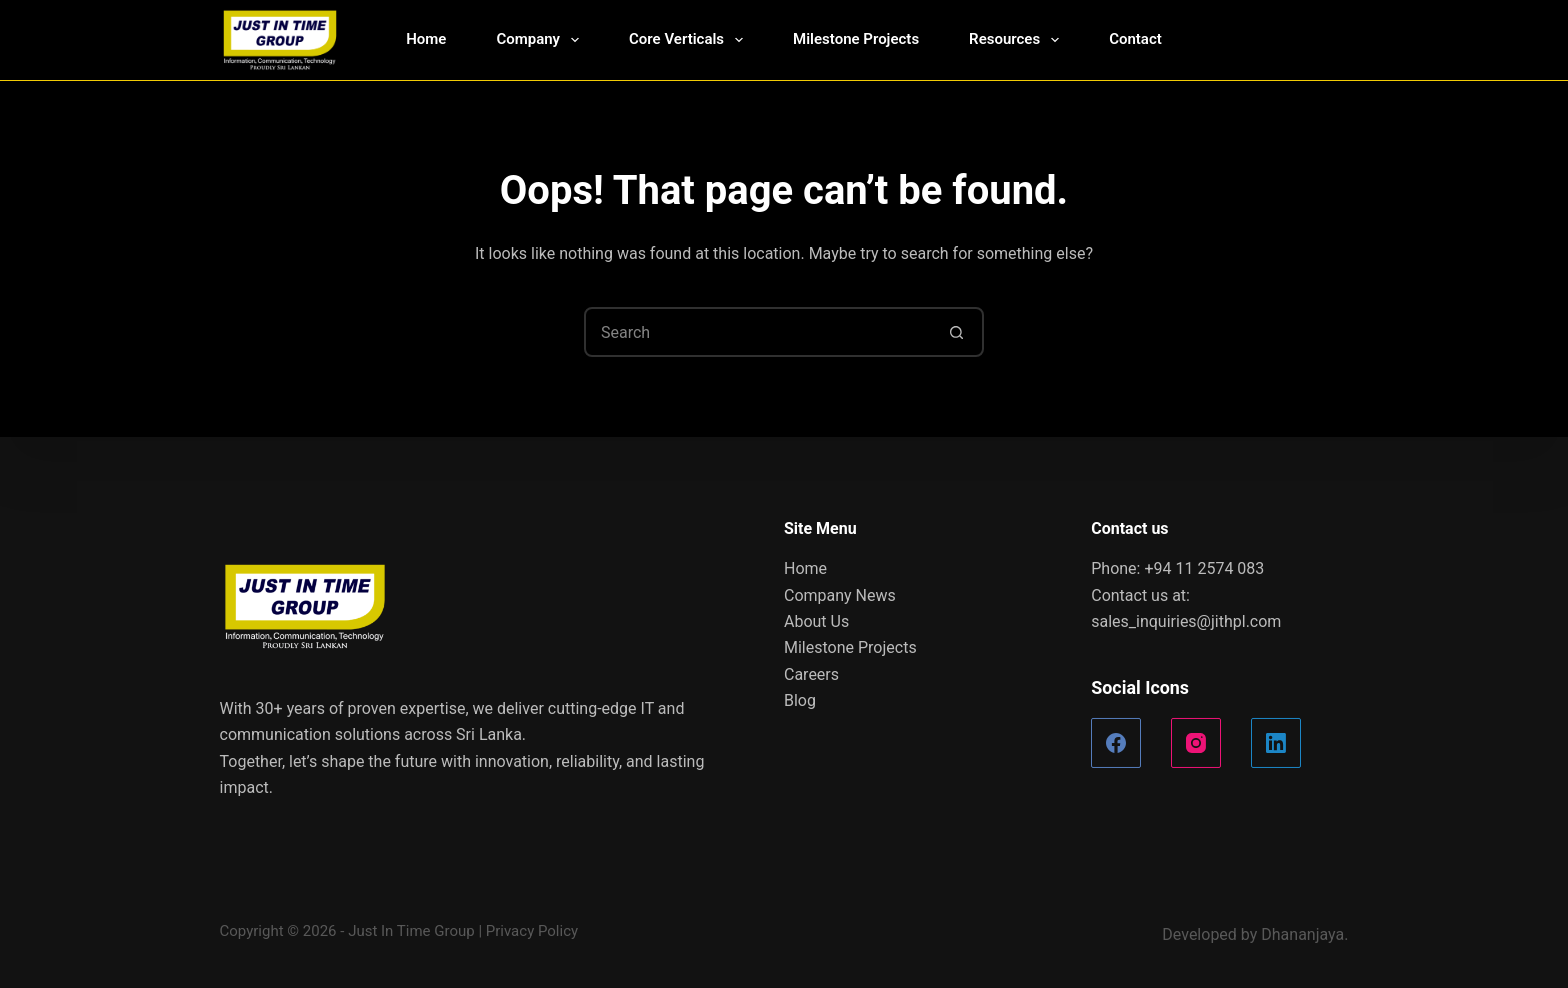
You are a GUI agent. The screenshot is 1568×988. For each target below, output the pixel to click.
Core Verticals (690, 40)
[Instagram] (1196, 743)
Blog (800, 700)
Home (426, 39)
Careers (811, 674)
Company (541, 40)
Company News (840, 595)
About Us (816, 621)
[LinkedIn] (1276, 743)
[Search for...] (759, 332)
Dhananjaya (1302, 934)
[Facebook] (1116, 743)
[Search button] (957, 332)
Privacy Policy (532, 931)
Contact (1135, 39)
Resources (1018, 40)
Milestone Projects (856, 39)
